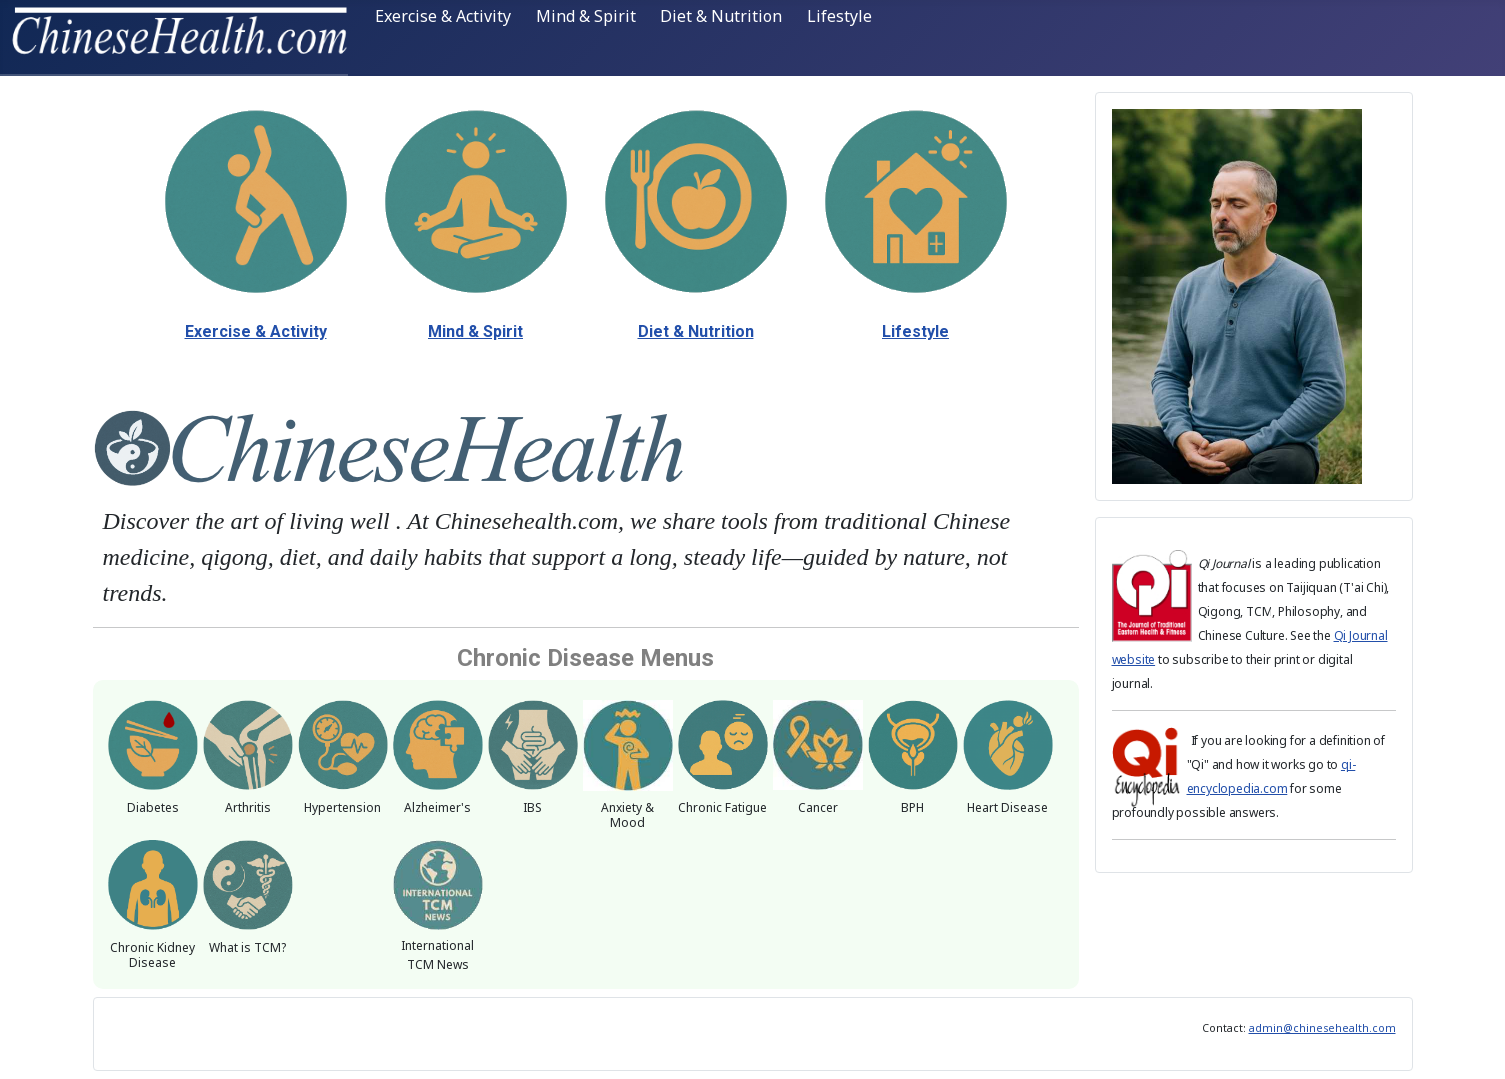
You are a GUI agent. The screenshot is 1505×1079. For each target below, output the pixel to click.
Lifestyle (839, 16)
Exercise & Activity (443, 16)
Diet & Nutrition (721, 16)
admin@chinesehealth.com (1322, 1028)
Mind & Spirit (586, 16)
